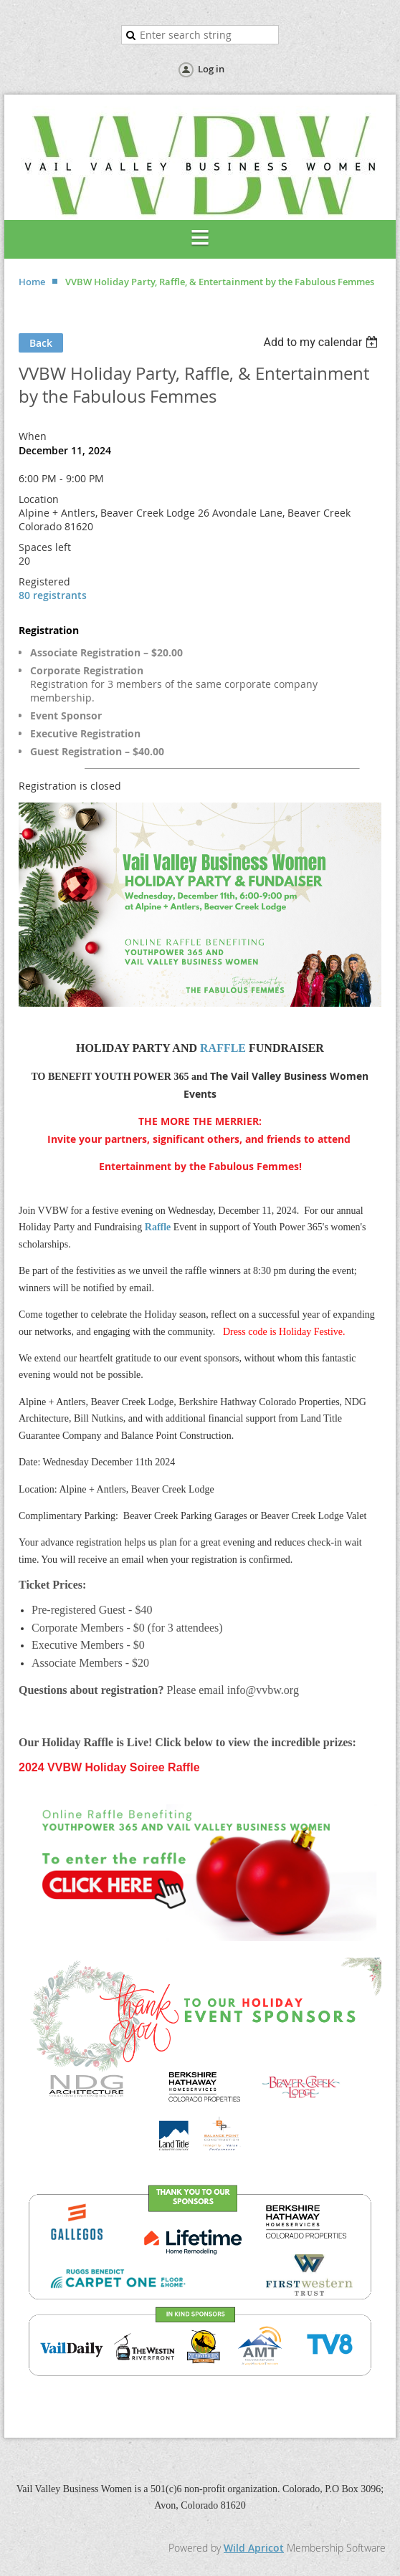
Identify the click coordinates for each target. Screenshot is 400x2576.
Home (32, 281)
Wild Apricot (254, 2548)
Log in (211, 68)
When (33, 436)
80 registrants (53, 595)
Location (39, 499)
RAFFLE (223, 1048)
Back (40, 343)
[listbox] (322, 342)
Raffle (158, 1227)
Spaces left (45, 547)
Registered (44, 581)
